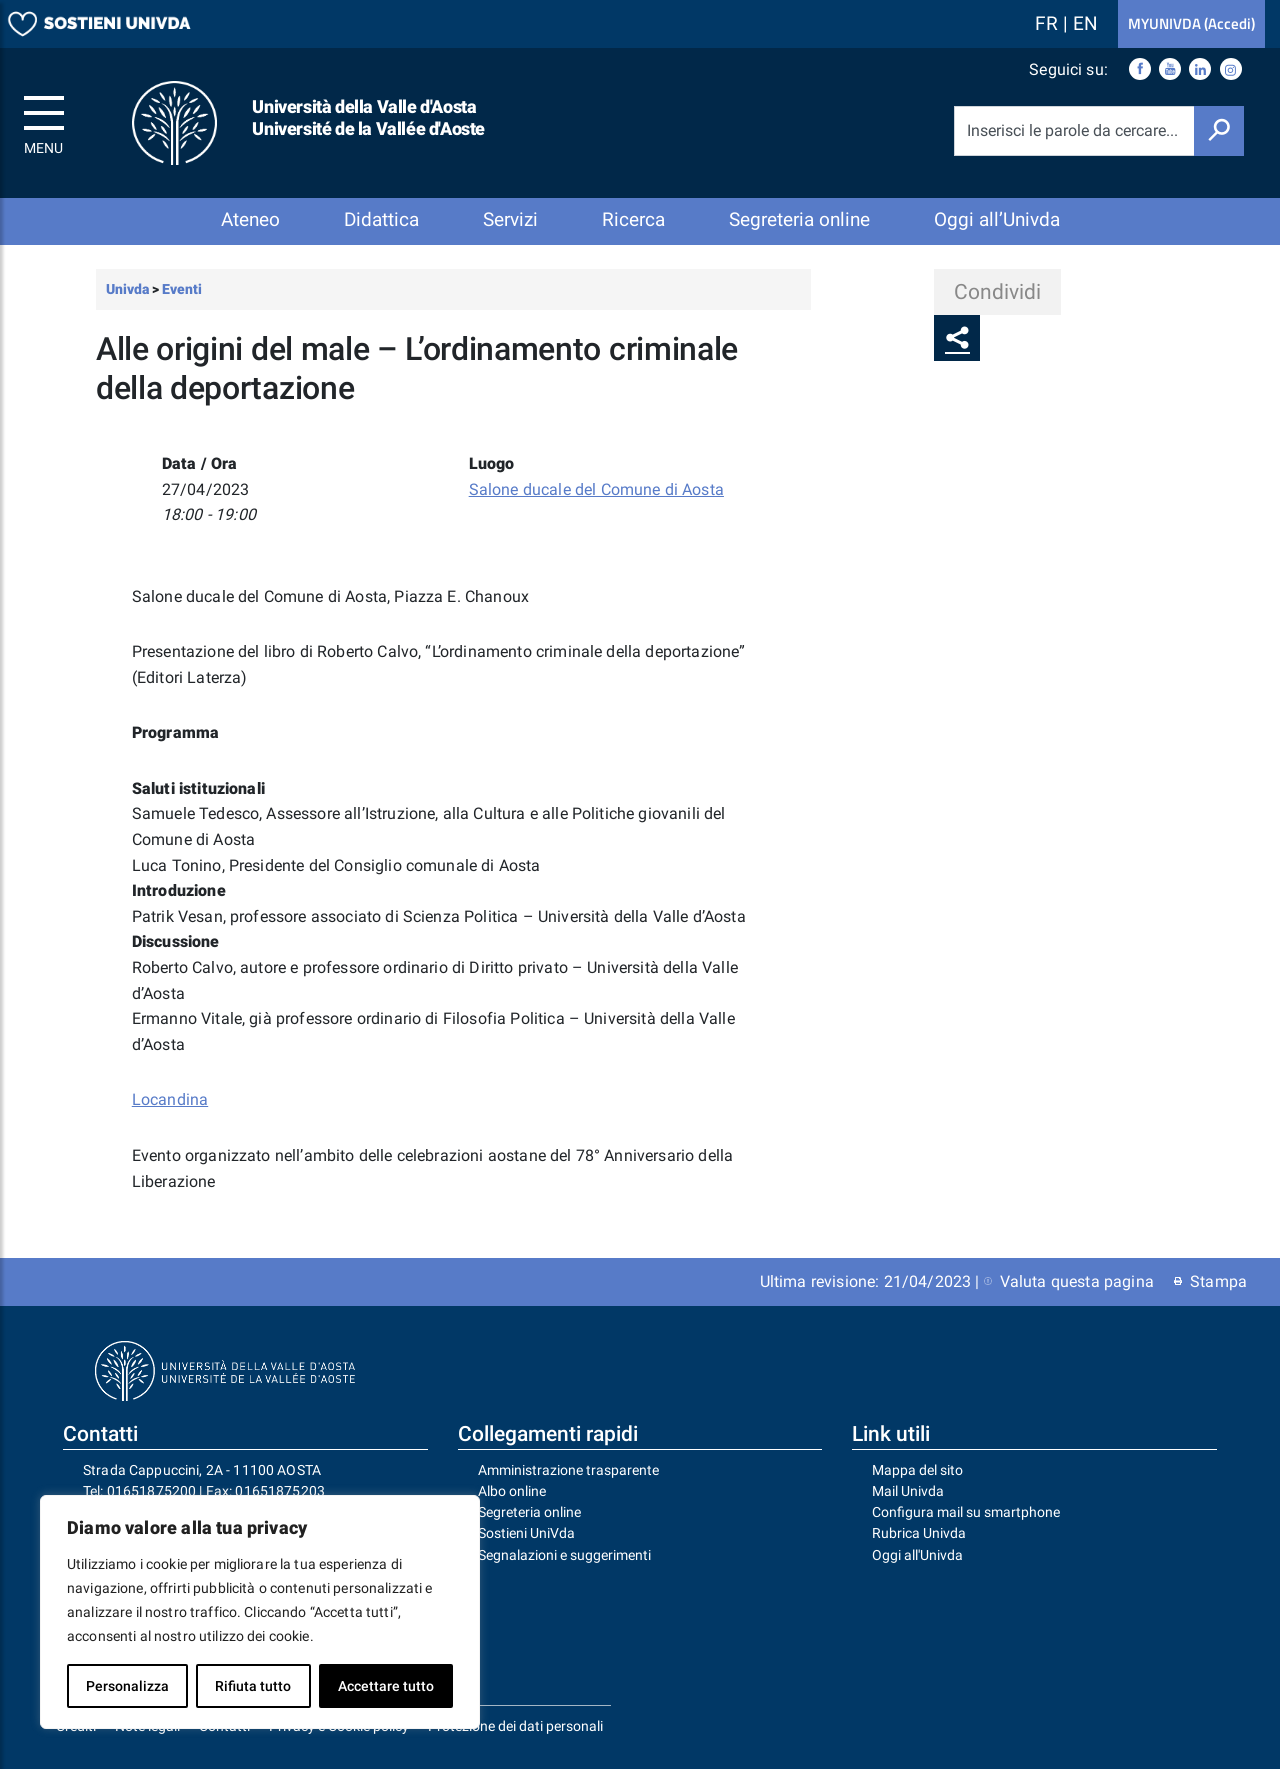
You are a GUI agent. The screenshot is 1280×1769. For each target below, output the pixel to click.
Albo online (512, 1491)
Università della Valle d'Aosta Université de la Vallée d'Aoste (368, 117)
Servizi (510, 219)
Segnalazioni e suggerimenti (564, 1555)
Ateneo (250, 219)
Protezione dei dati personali (515, 1726)
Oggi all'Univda (917, 1555)
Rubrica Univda (919, 1533)
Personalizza (127, 1686)
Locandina (170, 1099)
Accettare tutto (386, 1686)
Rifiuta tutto (253, 1686)
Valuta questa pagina (1069, 1281)
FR (1049, 23)
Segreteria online (799, 219)
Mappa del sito (917, 1470)
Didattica (381, 219)
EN (1085, 23)
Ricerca (633, 219)
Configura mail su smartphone (966, 1512)
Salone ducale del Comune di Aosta (596, 489)
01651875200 (152, 1491)
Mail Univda (908, 1491)
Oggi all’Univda (997, 219)
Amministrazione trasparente (568, 1470)
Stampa (1210, 1281)
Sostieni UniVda (526, 1533)
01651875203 (280, 1491)
